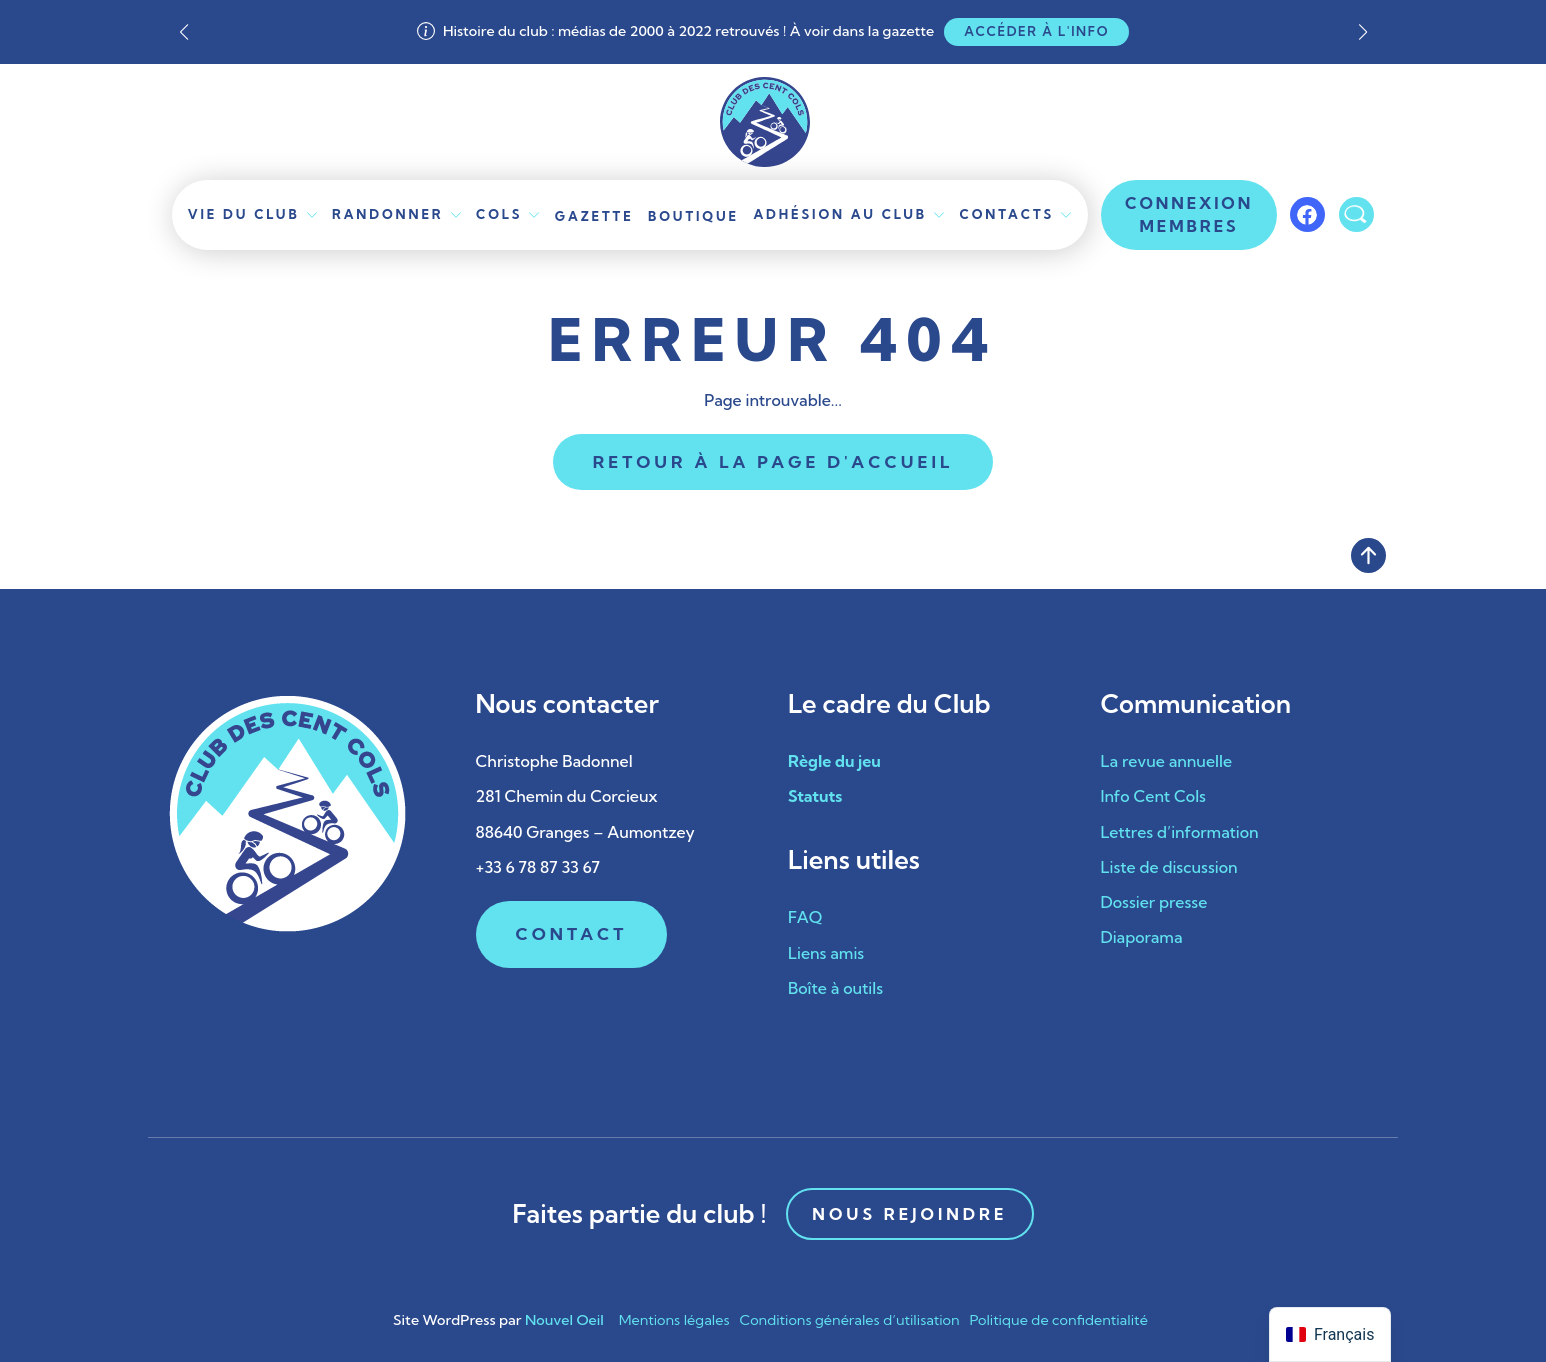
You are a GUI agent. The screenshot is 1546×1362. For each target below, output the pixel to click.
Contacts (1006, 214)
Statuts (815, 796)
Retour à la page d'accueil (773, 461)
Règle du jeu (834, 761)
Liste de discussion (1169, 867)
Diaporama (1142, 937)
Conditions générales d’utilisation (850, 1320)
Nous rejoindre (909, 1214)
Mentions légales (674, 1320)
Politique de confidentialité (1059, 1320)
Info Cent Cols (1153, 796)
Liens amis (826, 953)
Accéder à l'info (1036, 31)
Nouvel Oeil (564, 1320)
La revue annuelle (1167, 761)
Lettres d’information (1180, 832)
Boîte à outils (835, 988)
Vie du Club (244, 214)
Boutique (693, 216)
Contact (572, 933)
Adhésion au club (840, 214)
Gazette (594, 216)
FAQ (805, 917)
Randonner (388, 214)
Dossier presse (1154, 902)
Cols (499, 214)
